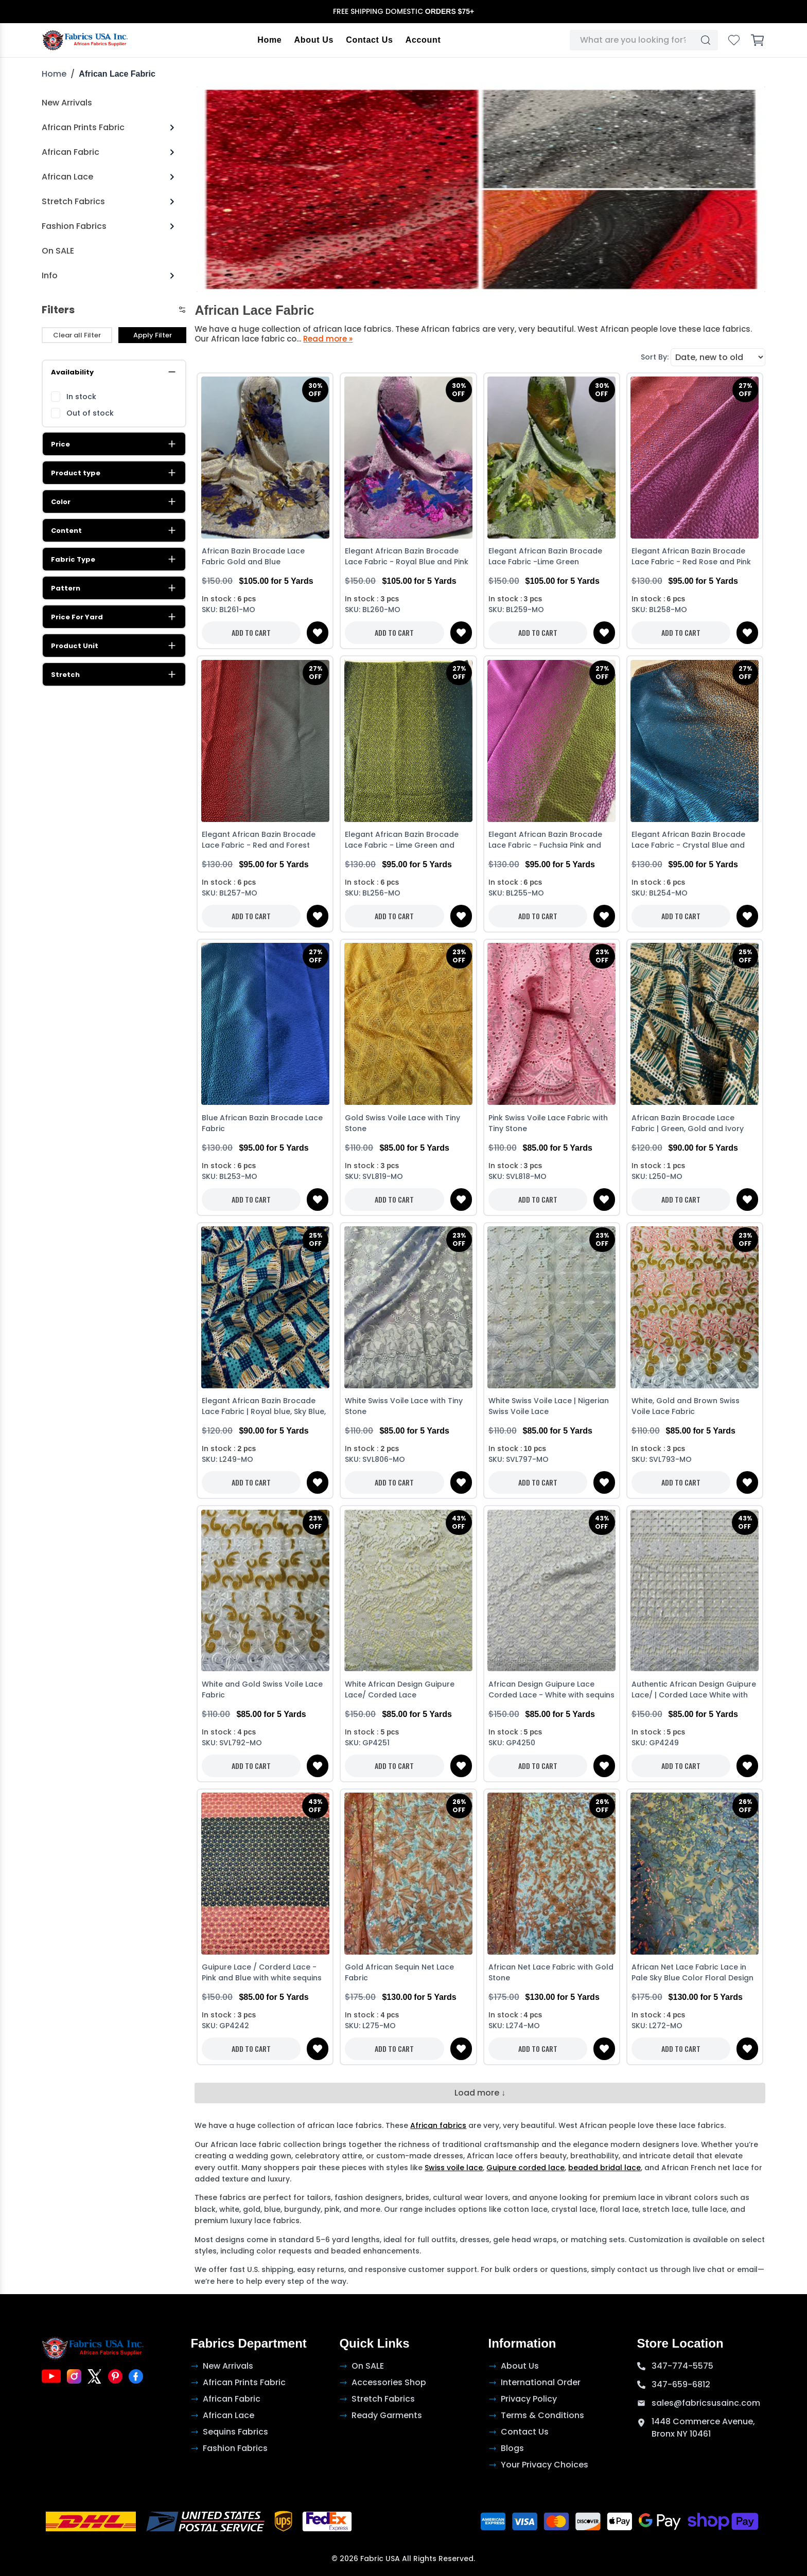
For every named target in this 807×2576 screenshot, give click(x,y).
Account (423, 39)
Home (270, 39)
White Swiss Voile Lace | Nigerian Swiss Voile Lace (548, 1406)
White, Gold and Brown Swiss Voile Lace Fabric (685, 1406)
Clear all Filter (77, 335)
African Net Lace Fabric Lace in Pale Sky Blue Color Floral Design (692, 1972)
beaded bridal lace (604, 2167)
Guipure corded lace (525, 2167)
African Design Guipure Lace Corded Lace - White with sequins (551, 1689)
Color (114, 502)
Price (114, 444)
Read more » (328, 339)
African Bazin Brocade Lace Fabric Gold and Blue (253, 556)
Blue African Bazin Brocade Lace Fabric (262, 1123)
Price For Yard (114, 617)
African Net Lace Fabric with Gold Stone (550, 1972)
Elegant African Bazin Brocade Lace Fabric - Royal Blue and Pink (406, 556)
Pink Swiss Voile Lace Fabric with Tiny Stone (548, 1123)
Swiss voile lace (454, 2167)
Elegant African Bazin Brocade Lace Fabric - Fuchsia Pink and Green (545, 840)
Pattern (114, 588)
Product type (114, 473)
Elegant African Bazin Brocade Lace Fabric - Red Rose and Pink (691, 556)
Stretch (114, 675)
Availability (114, 372)
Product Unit (114, 646)
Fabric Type (114, 559)
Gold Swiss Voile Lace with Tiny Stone (402, 1123)
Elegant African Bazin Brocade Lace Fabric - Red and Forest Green (258, 840)
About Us (314, 39)
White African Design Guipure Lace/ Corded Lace (399, 1689)
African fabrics (438, 2126)
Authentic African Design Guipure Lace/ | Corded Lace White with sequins (693, 1690)
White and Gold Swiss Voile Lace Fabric (262, 1689)
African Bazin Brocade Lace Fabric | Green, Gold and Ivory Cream (687, 1124)
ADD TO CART (251, 633)
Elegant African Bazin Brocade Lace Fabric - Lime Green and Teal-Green (402, 840)
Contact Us (369, 39)
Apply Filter (152, 335)
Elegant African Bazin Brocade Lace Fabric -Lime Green (545, 556)
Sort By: (655, 357)
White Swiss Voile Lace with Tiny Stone (404, 1406)
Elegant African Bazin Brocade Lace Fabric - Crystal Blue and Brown (688, 840)
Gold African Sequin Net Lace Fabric (399, 1972)
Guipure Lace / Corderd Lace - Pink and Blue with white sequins (262, 1972)
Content (114, 531)
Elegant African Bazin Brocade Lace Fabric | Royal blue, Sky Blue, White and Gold (264, 1407)
